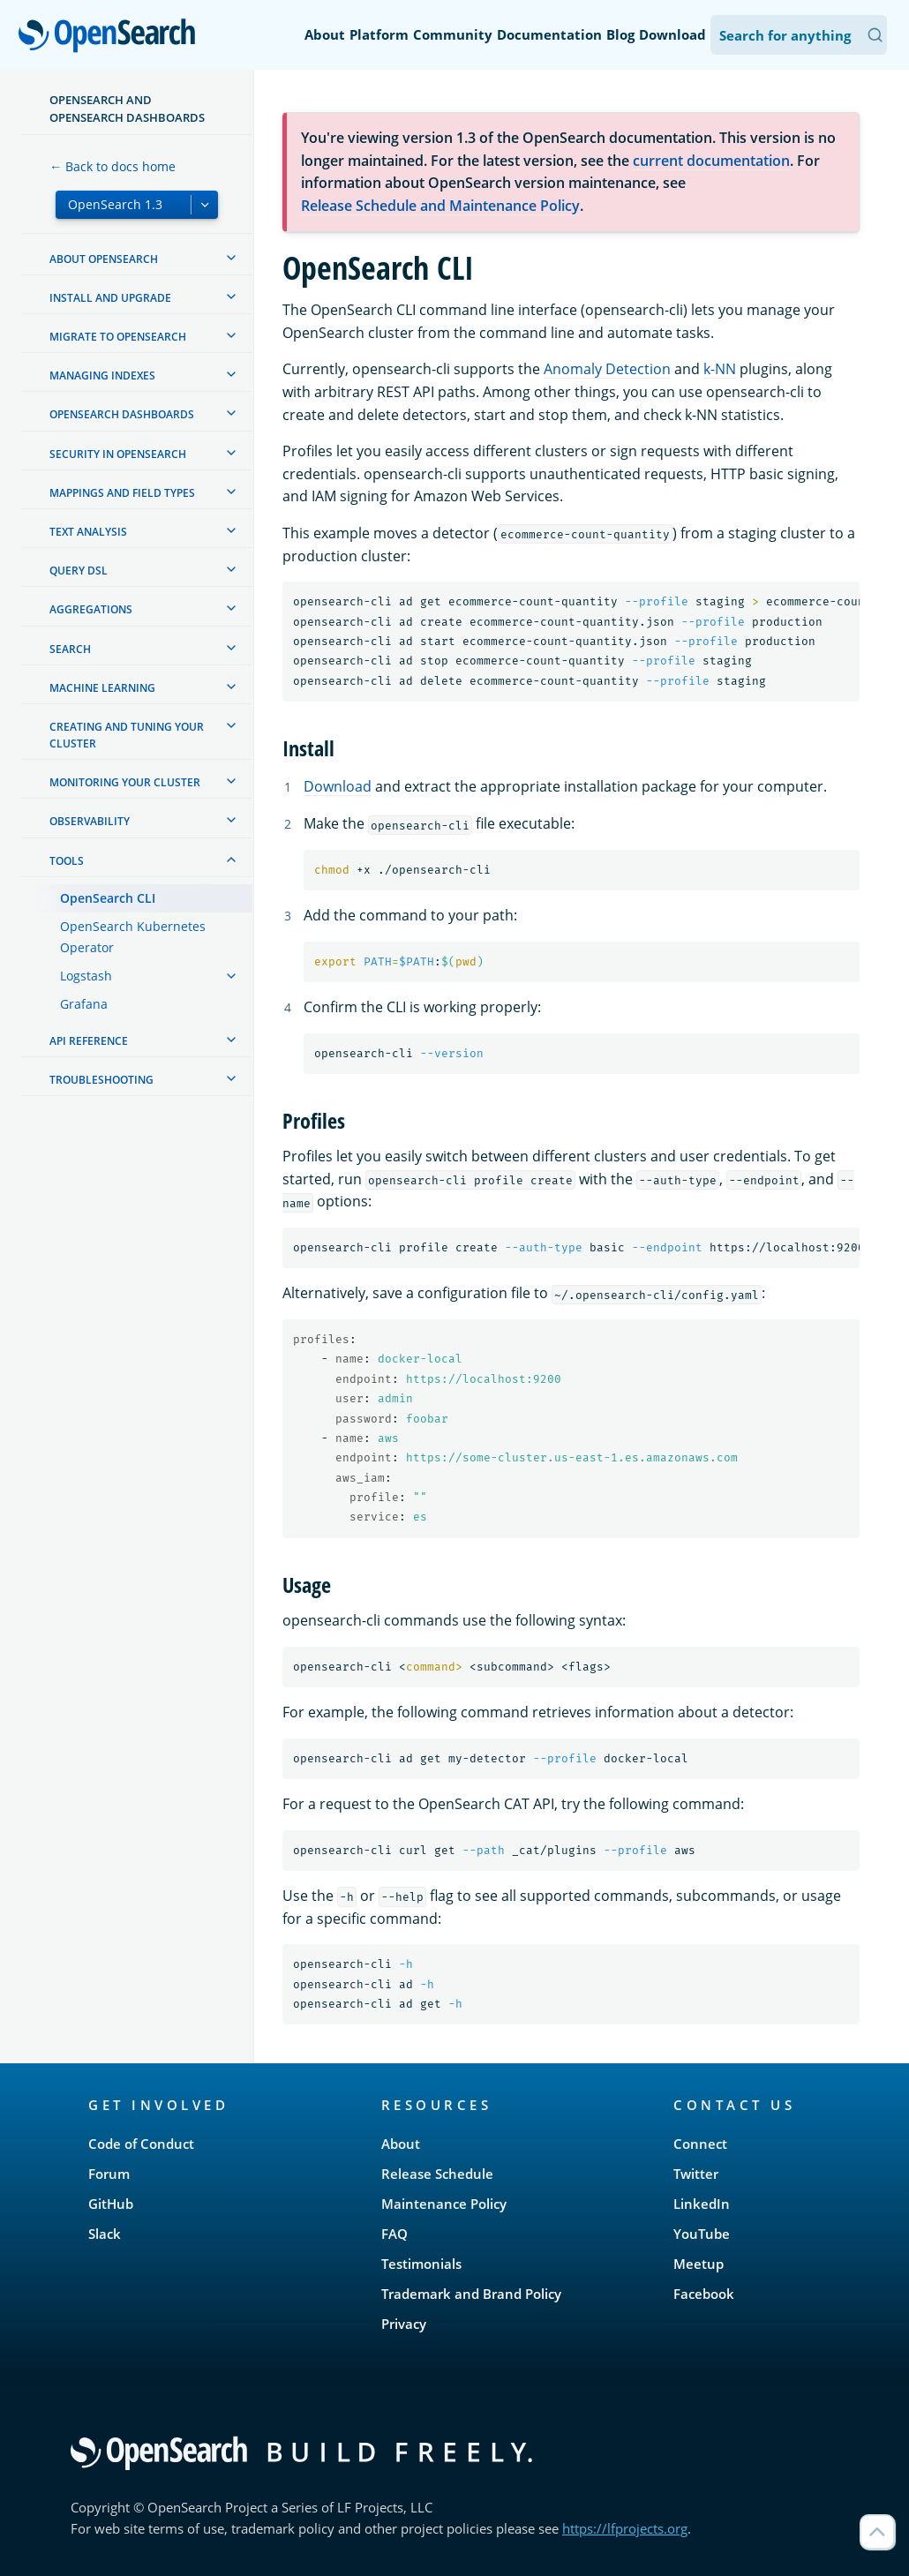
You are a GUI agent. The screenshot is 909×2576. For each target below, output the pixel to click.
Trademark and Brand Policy (471, 2293)
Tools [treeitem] (66, 860)
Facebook (703, 2293)
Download (672, 34)
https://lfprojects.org (624, 2528)
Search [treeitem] (70, 649)
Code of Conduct (141, 2143)
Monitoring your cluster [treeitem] (124, 782)
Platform (379, 34)
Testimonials (421, 2263)
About (324, 34)
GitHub (110, 2203)
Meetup (698, 2263)
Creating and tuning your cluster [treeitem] (126, 735)
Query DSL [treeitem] (78, 570)
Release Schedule (437, 2173)
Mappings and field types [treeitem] (122, 492)
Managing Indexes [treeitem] (102, 375)
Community (452, 34)
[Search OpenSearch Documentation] (798, 35)
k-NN (719, 369)
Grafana (84, 1003)
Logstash (86, 975)
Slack (104, 2233)
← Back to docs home (112, 166)
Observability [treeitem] (89, 821)
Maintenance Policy (444, 2203)
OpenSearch (112, 37)
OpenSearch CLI (107, 898)
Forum (109, 2173)
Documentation (549, 34)
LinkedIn (701, 2203)
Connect (700, 2143)
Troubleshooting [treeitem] (101, 1079)
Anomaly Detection (607, 369)
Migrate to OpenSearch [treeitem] (117, 336)
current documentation (711, 160)
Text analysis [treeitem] (88, 531)
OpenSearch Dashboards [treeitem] (121, 414)
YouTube (701, 2233)
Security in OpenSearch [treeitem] (117, 454)
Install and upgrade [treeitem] (110, 297)
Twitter (695, 2173)
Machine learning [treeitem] (102, 687)
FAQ (394, 2233)
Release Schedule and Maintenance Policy (440, 205)
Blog (620, 34)
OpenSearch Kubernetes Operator (133, 937)
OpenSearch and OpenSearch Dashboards (127, 108)
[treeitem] (231, 258)
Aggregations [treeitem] (90, 609)
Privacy (403, 2323)
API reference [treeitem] (88, 1040)
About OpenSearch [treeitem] (103, 259)
